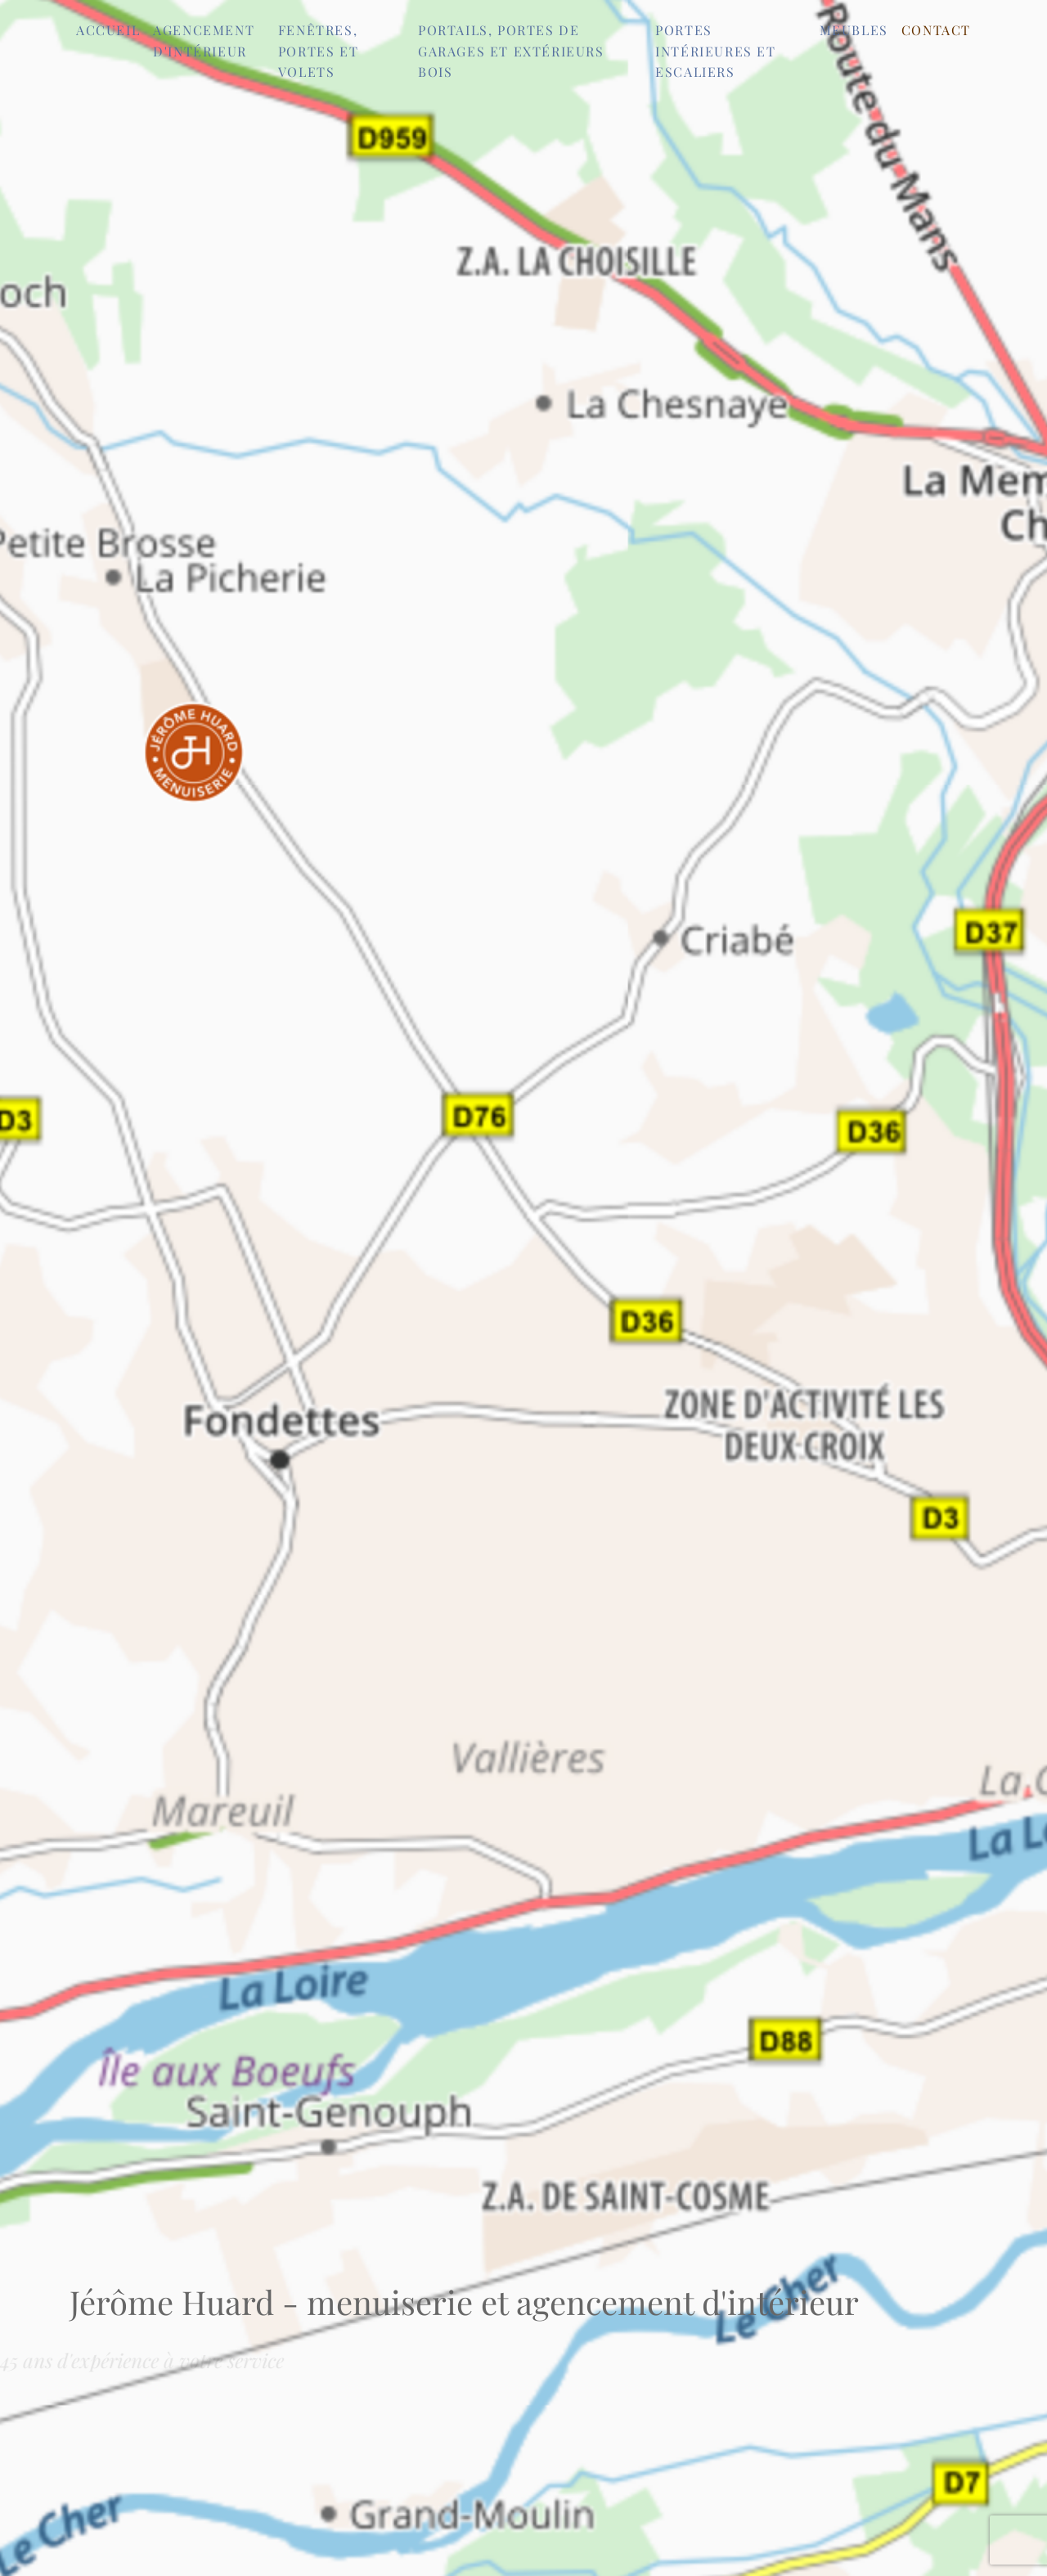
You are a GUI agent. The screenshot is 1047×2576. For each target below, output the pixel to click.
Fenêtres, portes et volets (318, 50)
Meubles (854, 29)
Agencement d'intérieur (203, 40)
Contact (936, 29)
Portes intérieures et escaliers (715, 50)
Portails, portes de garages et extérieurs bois (511, 50)
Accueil (108, 29)
